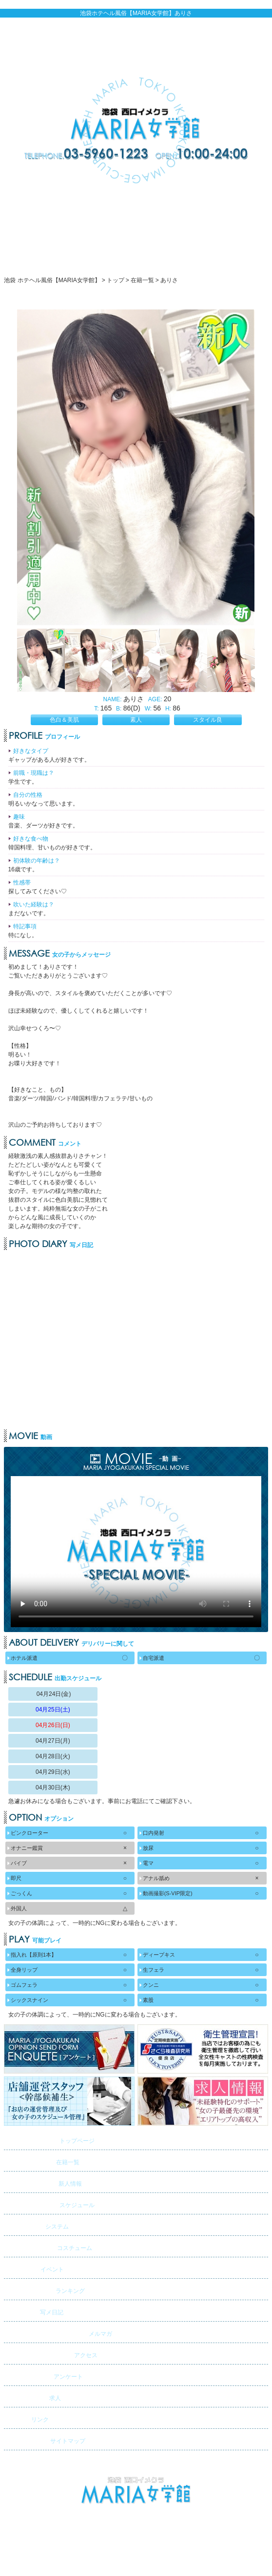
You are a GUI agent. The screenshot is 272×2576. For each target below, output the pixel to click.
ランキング (45, 2289)
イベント (35, 2267)
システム (37, 2224)
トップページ (50, 2139)
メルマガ (59, 2332)
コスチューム (49, 2246)
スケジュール (50, 2203)
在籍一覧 (42, 2160)
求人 (33, 2396)
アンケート (44, 2375)
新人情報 (44, 2182)
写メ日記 (34, 2310)
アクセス (51, 2353)
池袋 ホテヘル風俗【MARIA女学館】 (136, 2528)
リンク (27, 2417)
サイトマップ (45, 2439)
